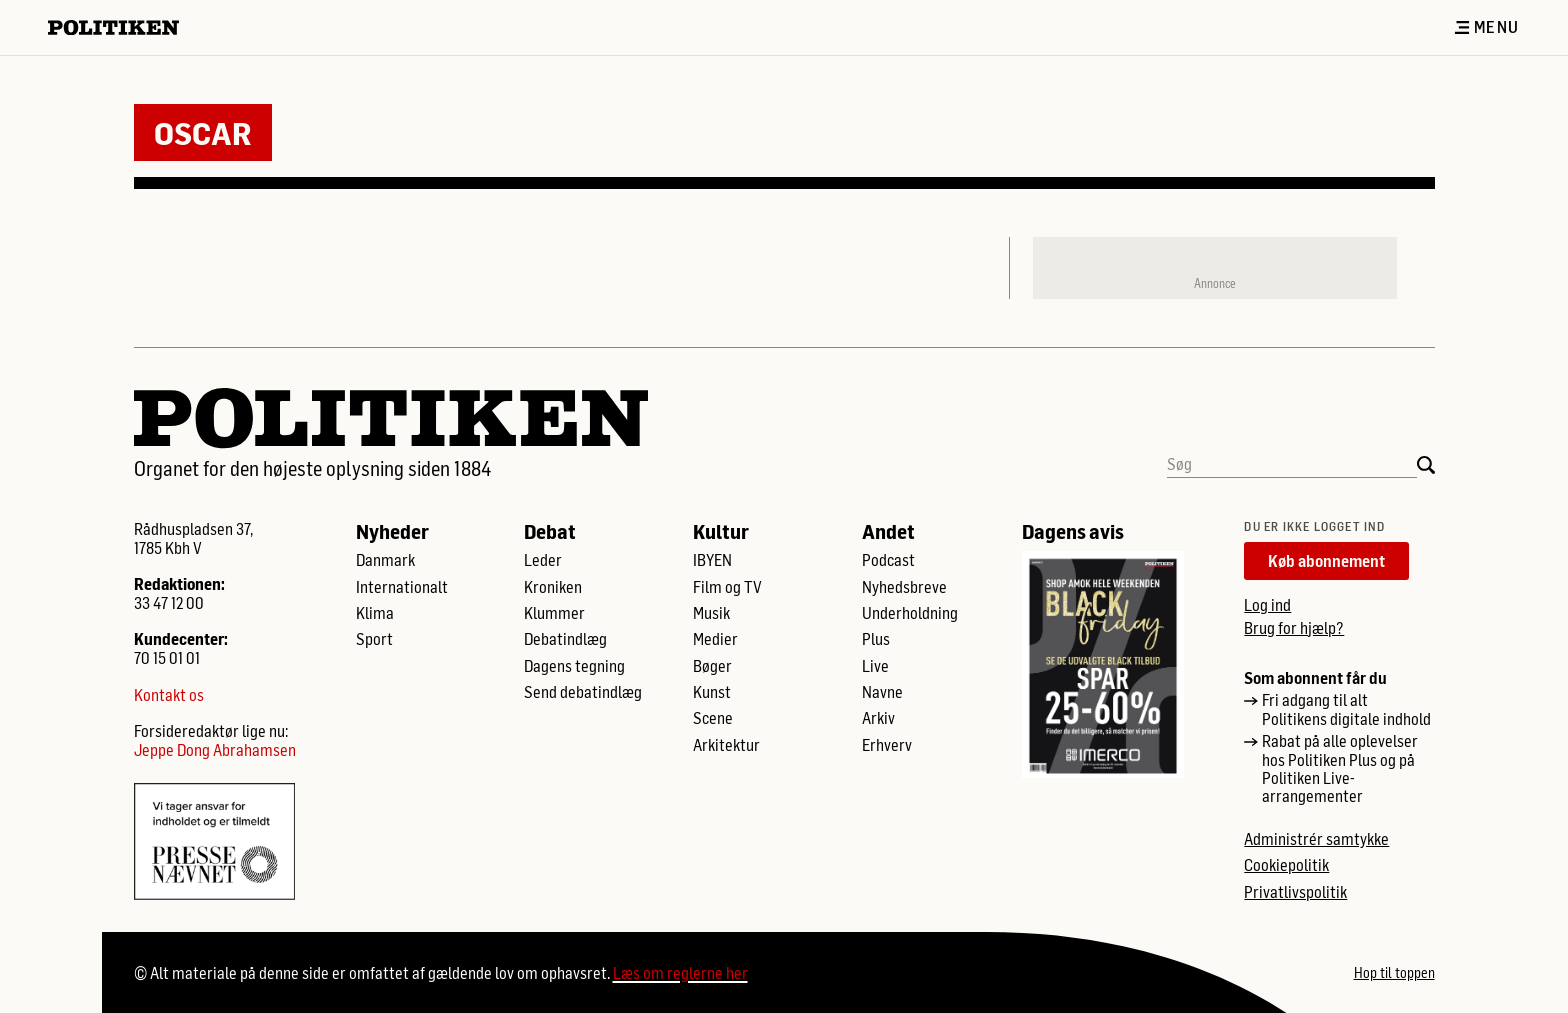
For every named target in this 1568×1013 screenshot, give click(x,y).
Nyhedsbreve (904, 587)
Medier (715, 639)
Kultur (721, 531)
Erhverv (887, 745)
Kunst (712, 692)
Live (875, 666)
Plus (876, 639)
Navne (882, 692)
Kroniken (553, 587)
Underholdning (910, 613)
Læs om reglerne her (680, 972)
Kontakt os (169, 695)
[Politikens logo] (121, 27)
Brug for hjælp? (1294, 627)
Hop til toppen (1394, 973)
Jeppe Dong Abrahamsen (215, 750)
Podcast (888, 560)
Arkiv (878, 718)
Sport (374, 639)
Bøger (712, 666)
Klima (375, 613)
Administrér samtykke (1316, 839)
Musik (711, 613)
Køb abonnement (1326, 560)
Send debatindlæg (583, 692)
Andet (888, 531)
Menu (1487, 27)
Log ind (1267, 604)
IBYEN (712, 560)
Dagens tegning (574, 666)
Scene (713, 718)
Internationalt (402, 587)
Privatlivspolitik (1295, 892)
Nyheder (392, 531)
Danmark (385, 560)
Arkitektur (726, 745)
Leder (543, 560)
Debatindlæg (565, 639)
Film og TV (727, 587)
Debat (550, 531)
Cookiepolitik (1286, 865)
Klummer (554, 613)
